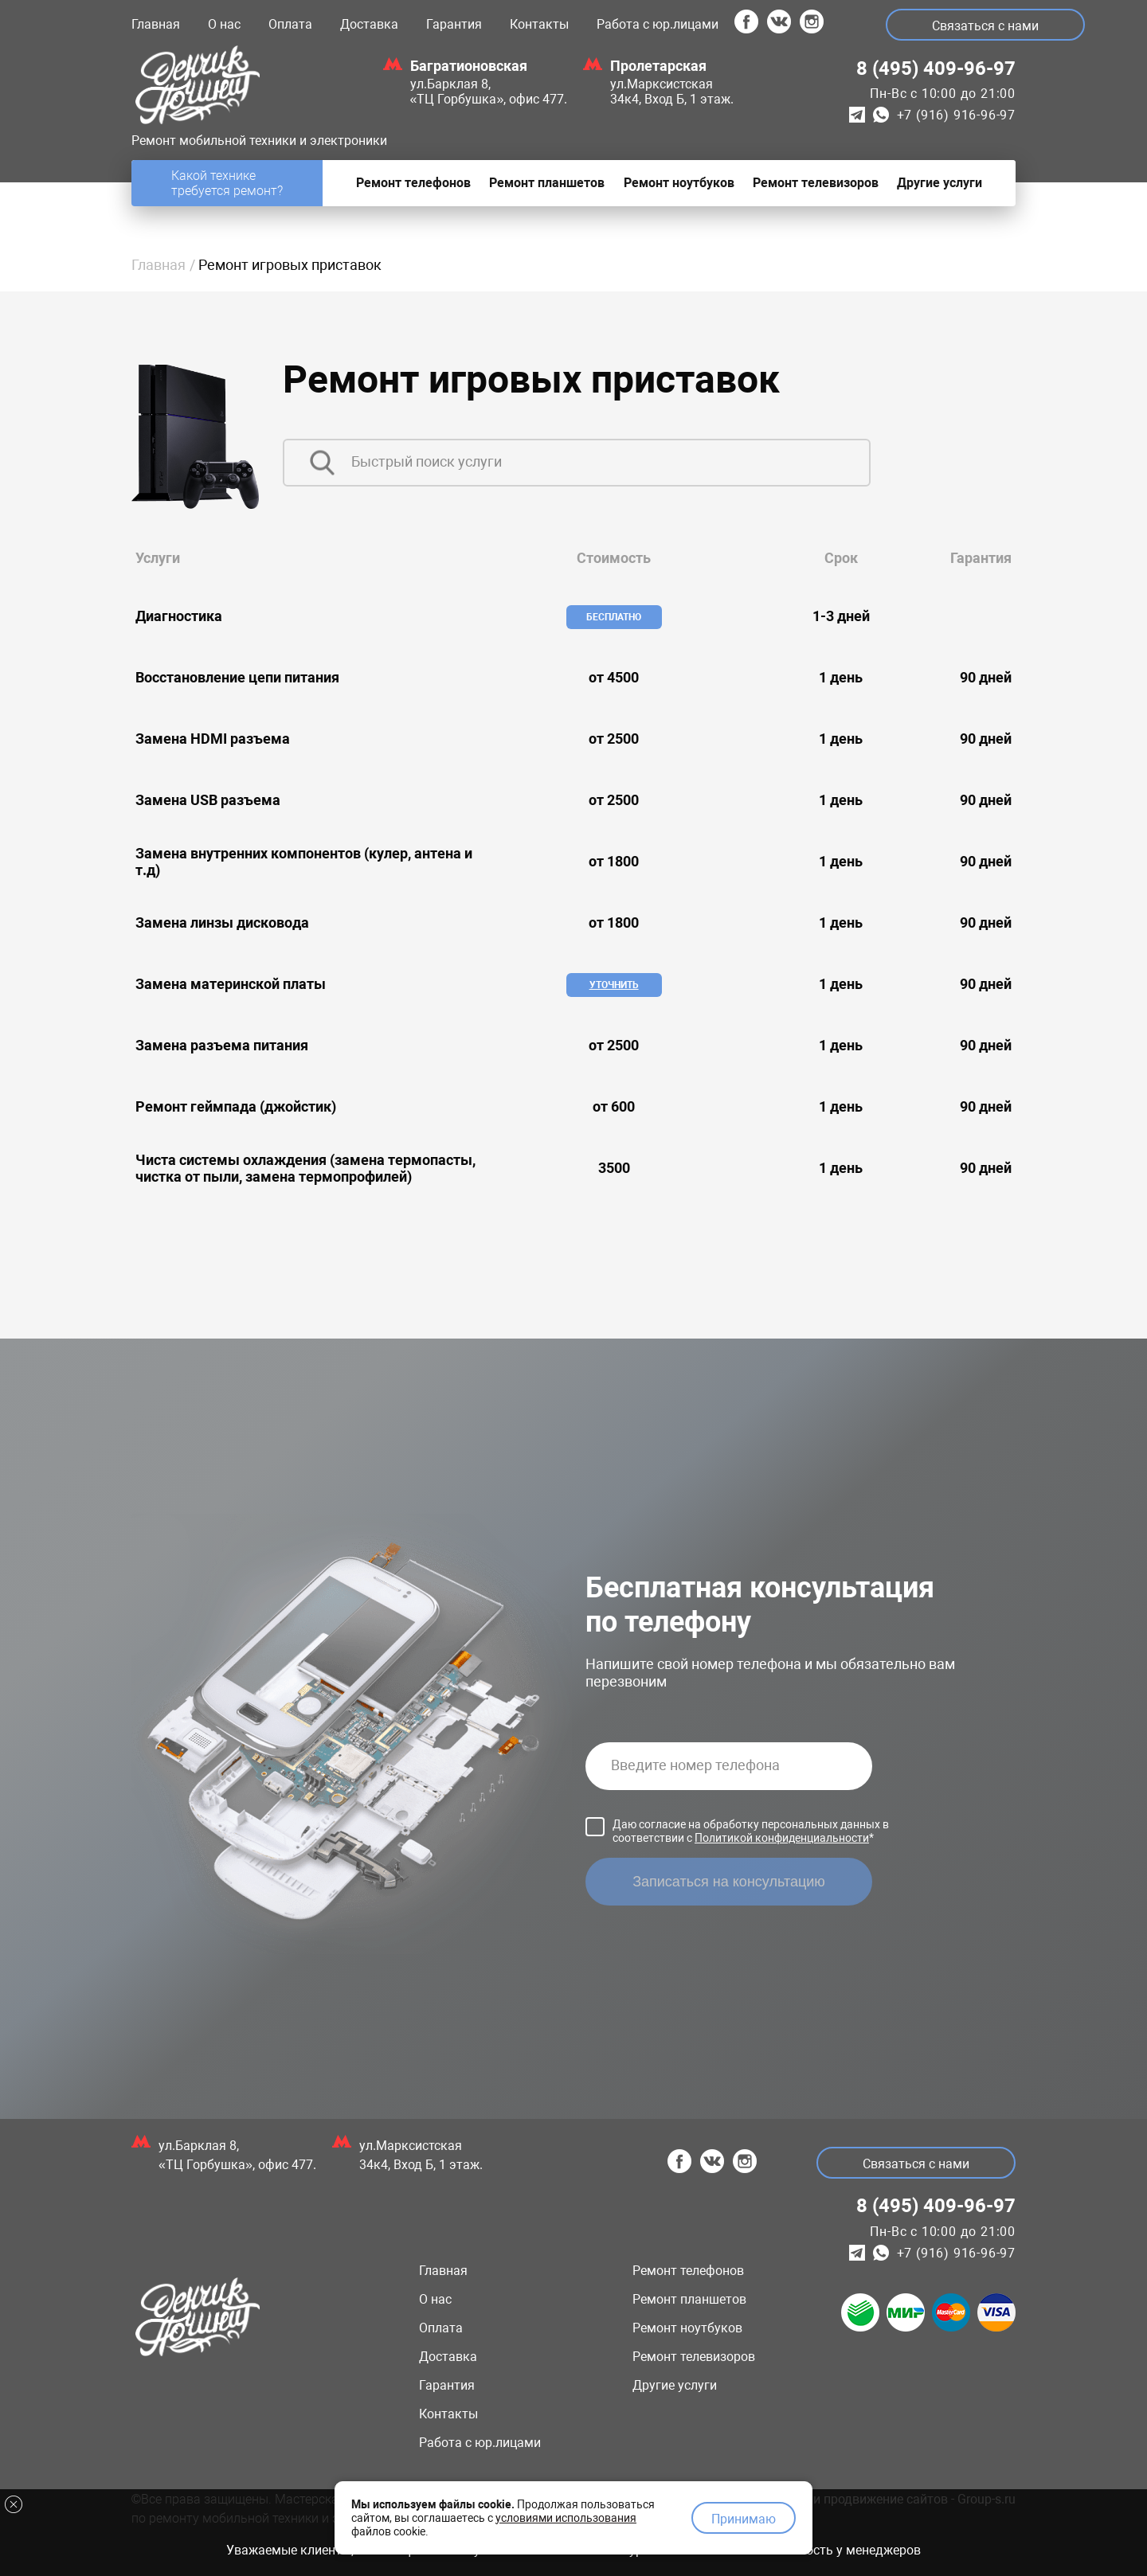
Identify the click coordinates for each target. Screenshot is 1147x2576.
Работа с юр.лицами (657, 24)
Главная (155, 24)
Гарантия (454, 24)
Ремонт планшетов (689, 2299)
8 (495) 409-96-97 (936, 68)
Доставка (369, 24)
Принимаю (743, 2516)
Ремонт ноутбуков (687, 2328)
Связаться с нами (987, 25)
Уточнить (614, 985)
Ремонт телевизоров (693, 2356)
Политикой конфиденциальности (782, 1837)
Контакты (539, 24)
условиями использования (565, 2514)
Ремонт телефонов (688, 2270)
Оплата (290, 24)
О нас (224, 24)
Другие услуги (674, 2385)
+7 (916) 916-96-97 (956, 115)
